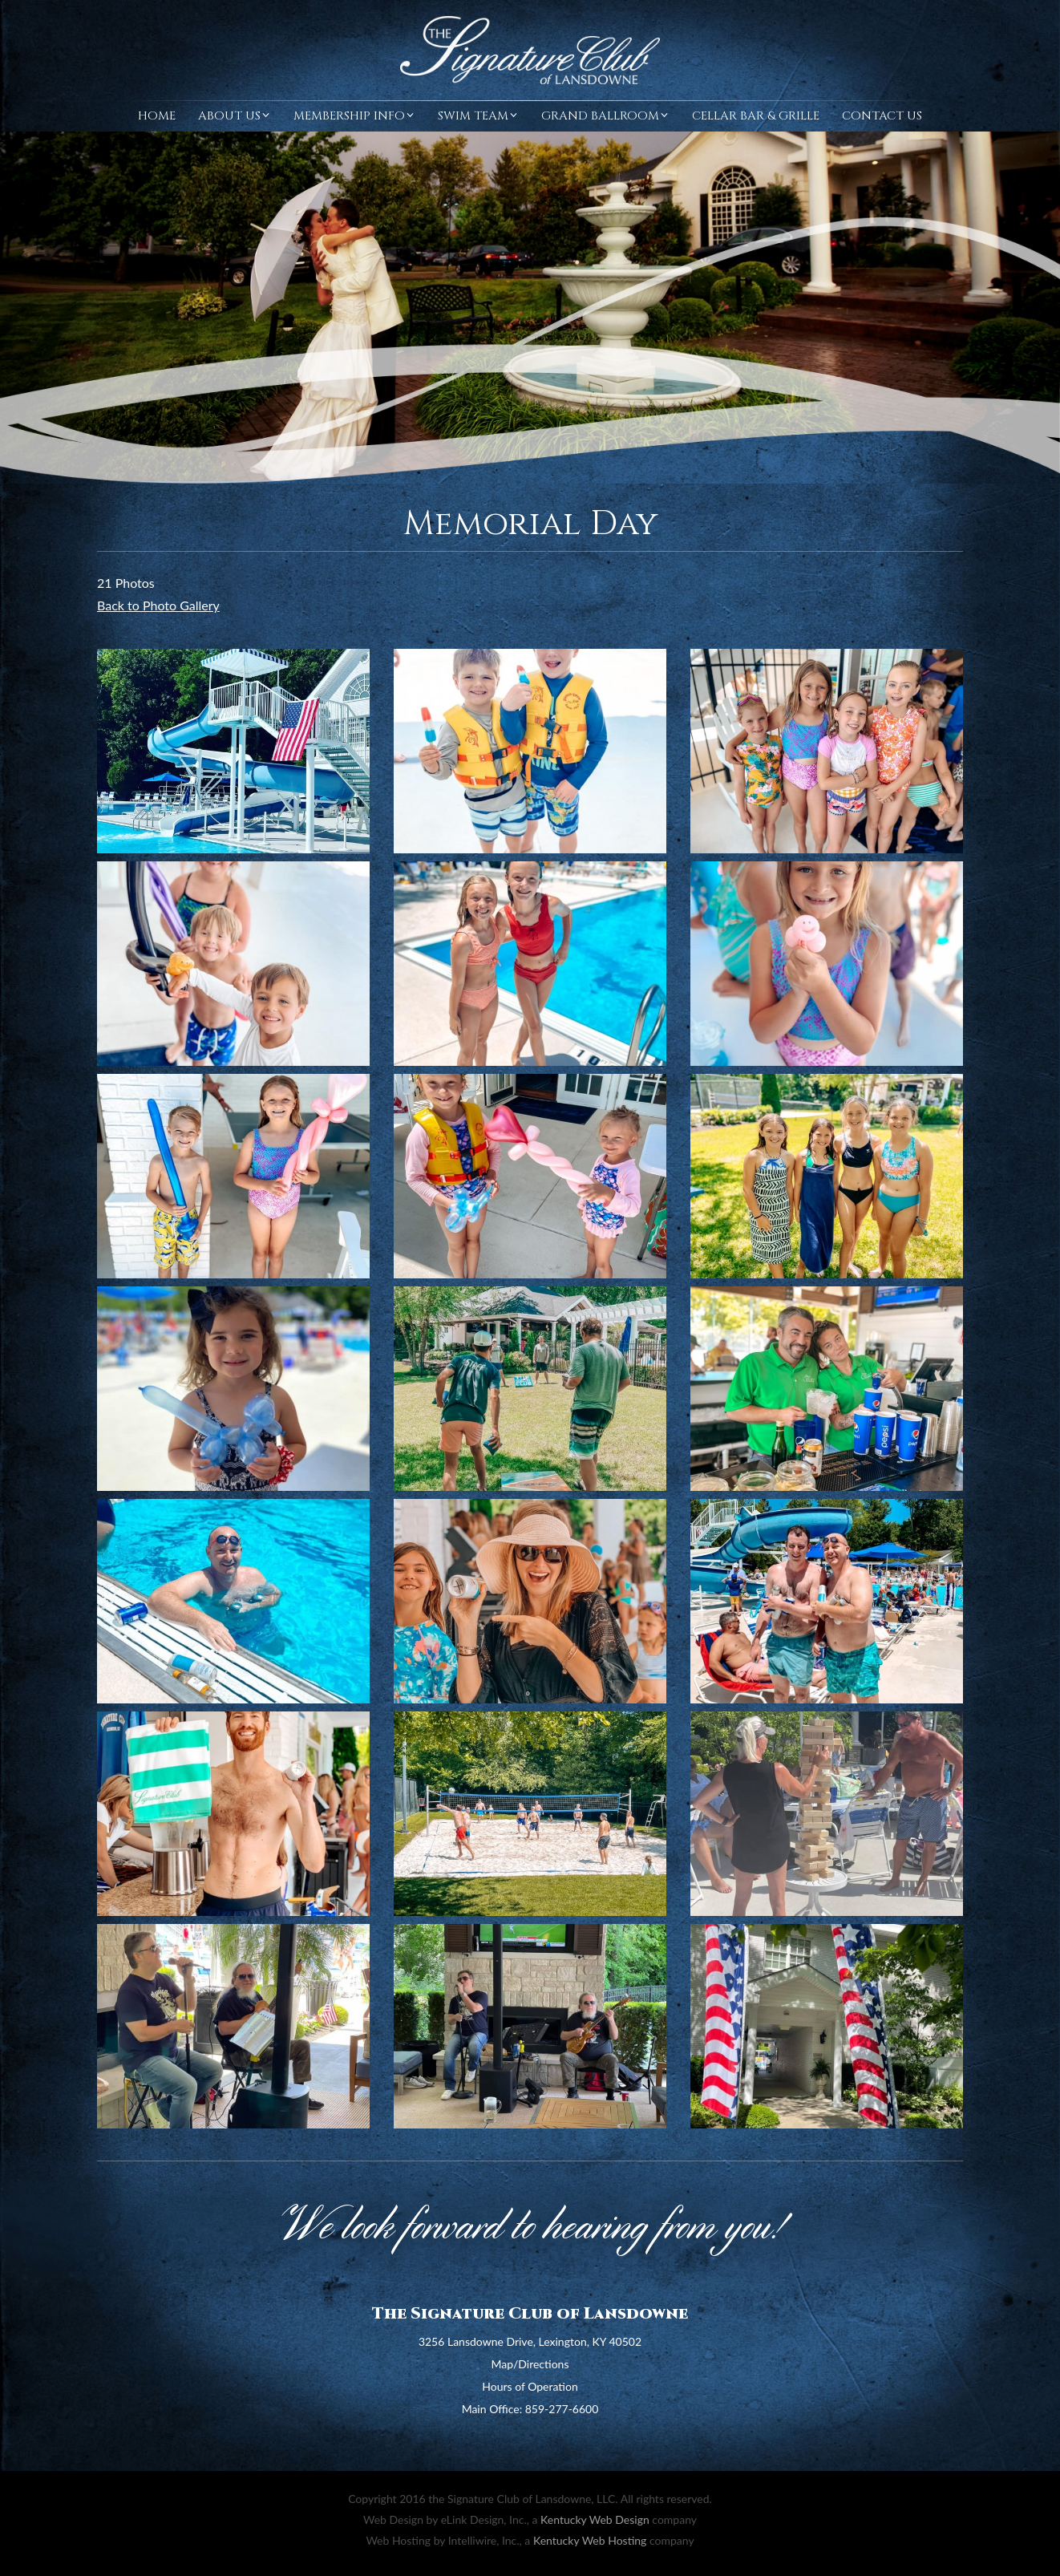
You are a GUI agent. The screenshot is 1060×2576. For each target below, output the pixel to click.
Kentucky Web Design (594, 2519)
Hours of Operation (529, 2386)
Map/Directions (530, 2364)
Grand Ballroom (605, 115)
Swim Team (478, 115)
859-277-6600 (562, 2409)
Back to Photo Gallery (158, 605)
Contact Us (882, 115)
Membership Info (354, 115)
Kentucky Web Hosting (589, 2540)
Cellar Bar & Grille (755, 115)
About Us (234, 115)
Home (157, 115)
